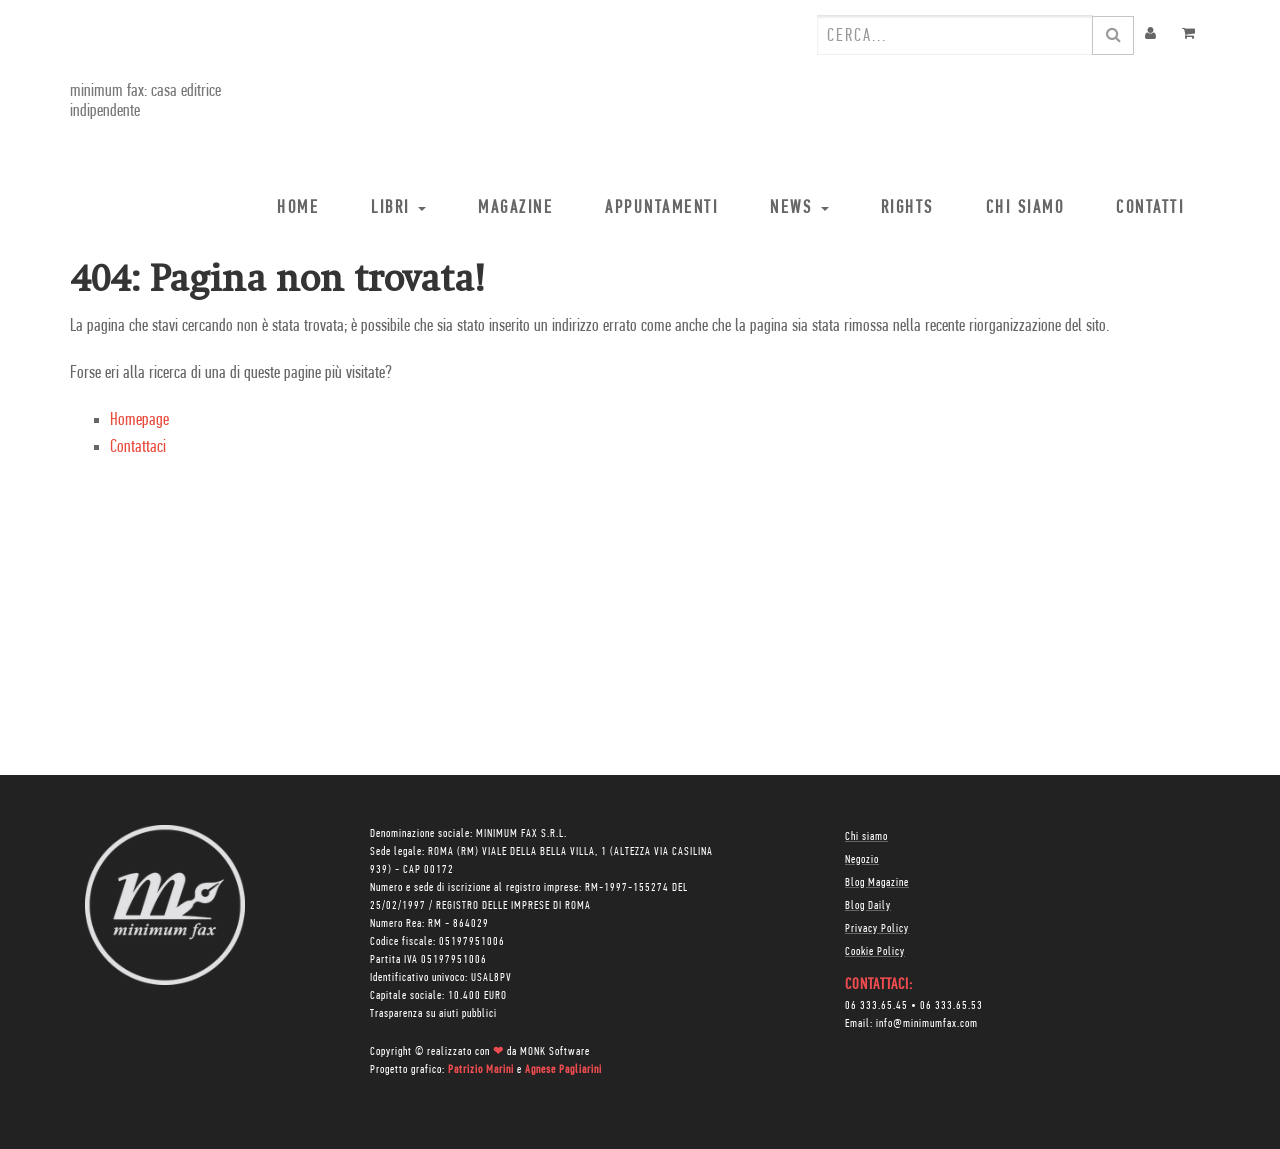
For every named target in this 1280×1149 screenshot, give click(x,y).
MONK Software (555, 1052)
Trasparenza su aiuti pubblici (433, 1014)
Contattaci (138, 447)
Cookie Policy (875, 952)
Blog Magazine (877, 883)
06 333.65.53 (951, 1006)
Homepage (139, 420)
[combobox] (955, 35)
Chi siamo (866, 837)
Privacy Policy (877, 929)
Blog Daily (868, 906)
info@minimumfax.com (927, 1024)
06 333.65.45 (876, 1006)
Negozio (862, 860)
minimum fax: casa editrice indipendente (145, 101)
